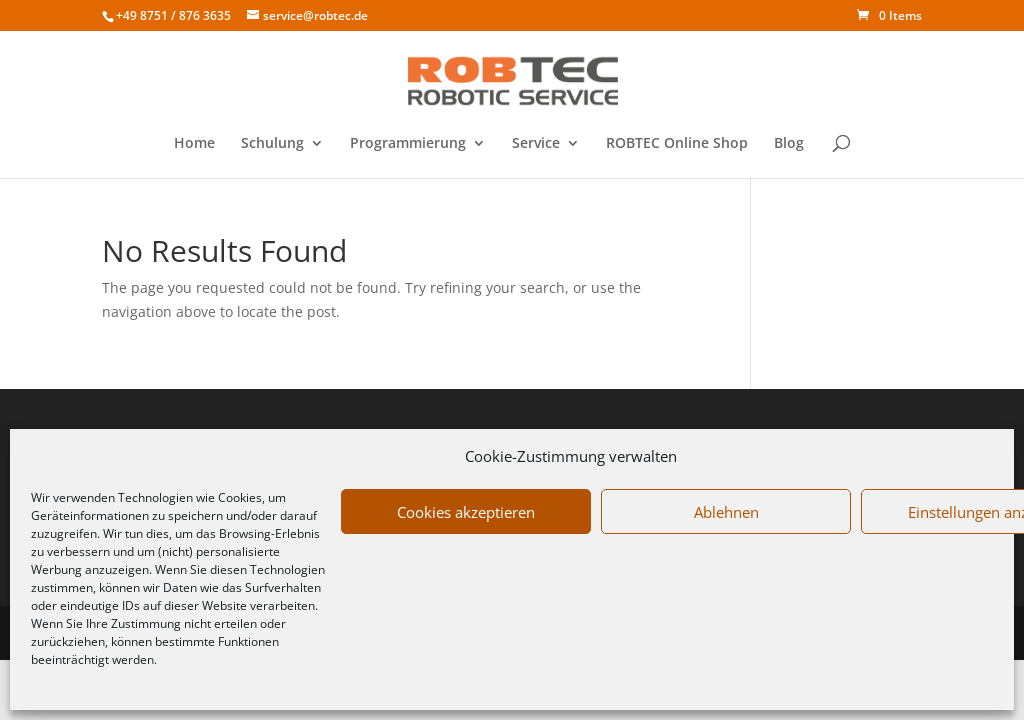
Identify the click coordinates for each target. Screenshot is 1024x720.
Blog (789, 144)
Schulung (272, 144)
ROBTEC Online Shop (677, 144)
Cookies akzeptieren (466, 512)
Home (194, 144)
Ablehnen (726, 512)
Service (536, 144)
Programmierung (408, 144)
